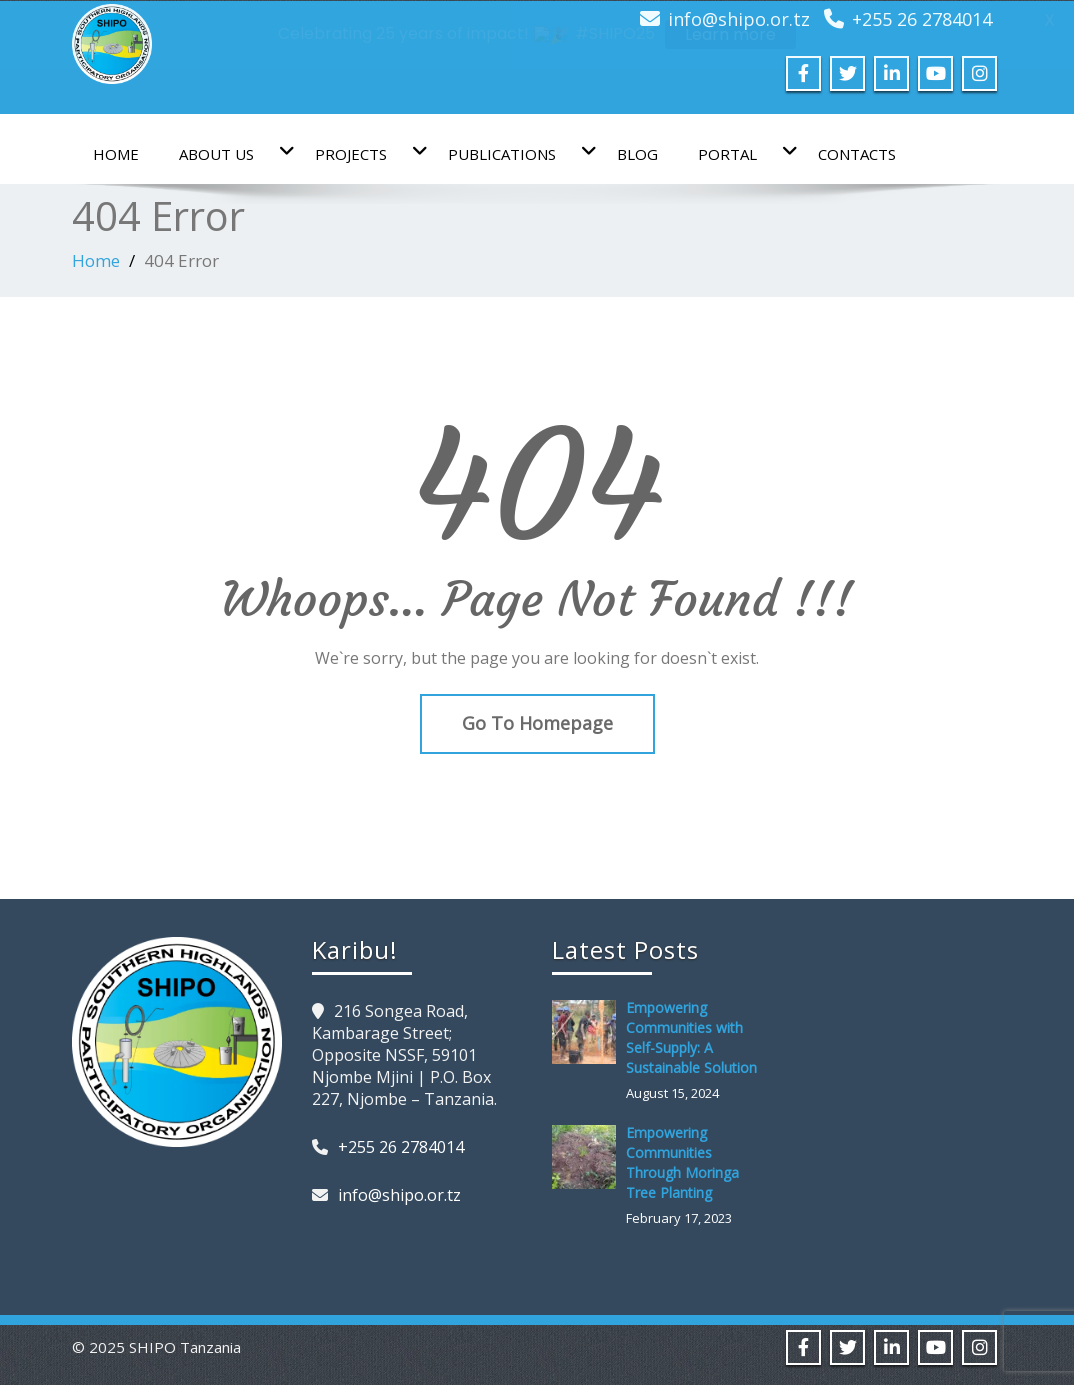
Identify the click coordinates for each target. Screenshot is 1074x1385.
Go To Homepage (537, 723)
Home (116, 153)
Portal (737, 152)
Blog (637, 153)
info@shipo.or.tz (399, 1194)
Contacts (857, 153)
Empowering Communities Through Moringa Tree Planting (682, 1161)
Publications (512, 152)
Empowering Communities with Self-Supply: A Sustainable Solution (691, 1036)
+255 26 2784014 (401, 1146)
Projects (361, 152)
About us (226, 152)
